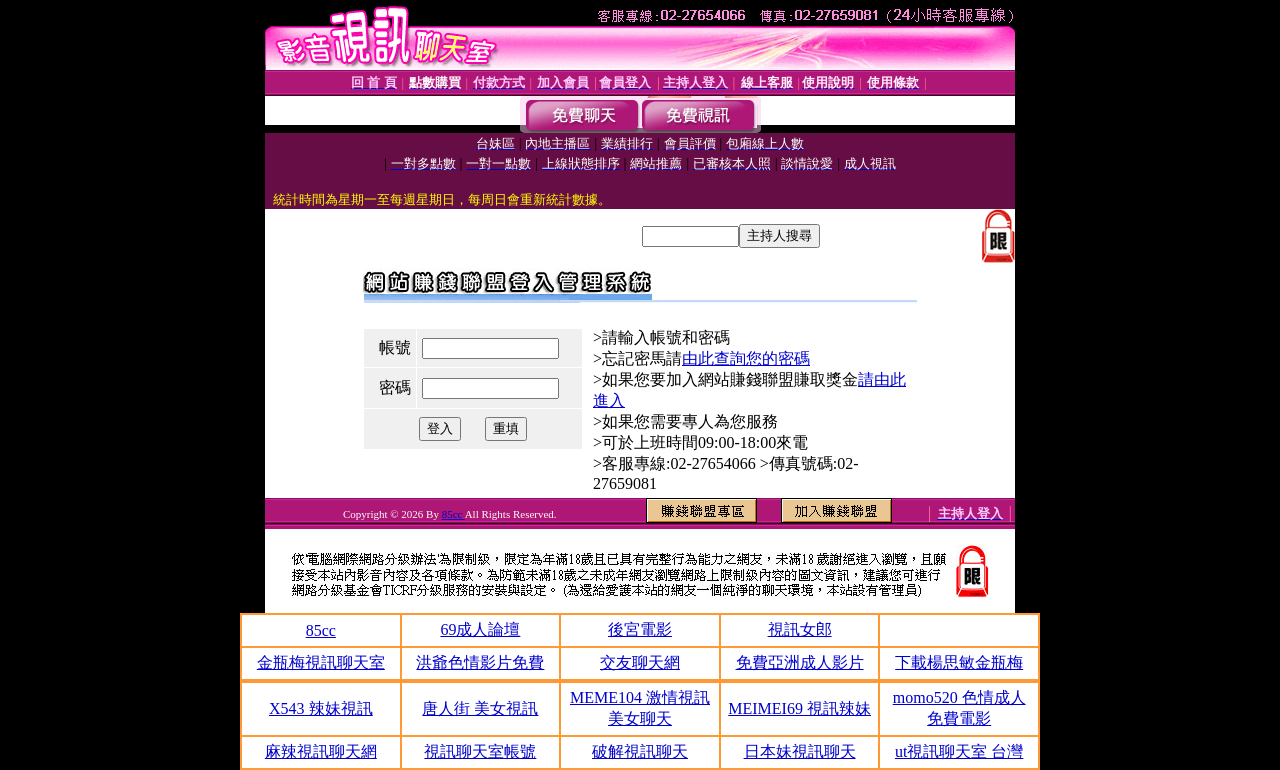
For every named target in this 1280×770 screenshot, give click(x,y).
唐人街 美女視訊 (480, 708)
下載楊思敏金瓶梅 (959, 662)
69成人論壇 (480, 629)
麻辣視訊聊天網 (321, 751)
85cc (453, 514)
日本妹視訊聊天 (800, 751)
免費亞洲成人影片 (800, 662)
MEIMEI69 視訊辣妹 (799, 708)
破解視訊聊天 (640, 751)
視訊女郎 (800, 629)
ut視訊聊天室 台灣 (959, 751)
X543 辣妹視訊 (321, 708)
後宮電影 (640, 629)
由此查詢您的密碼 (746, 358)
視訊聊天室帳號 (480, 751)
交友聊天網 (640, 662)
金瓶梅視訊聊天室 (321, 662)
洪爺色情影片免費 (480, 662)
